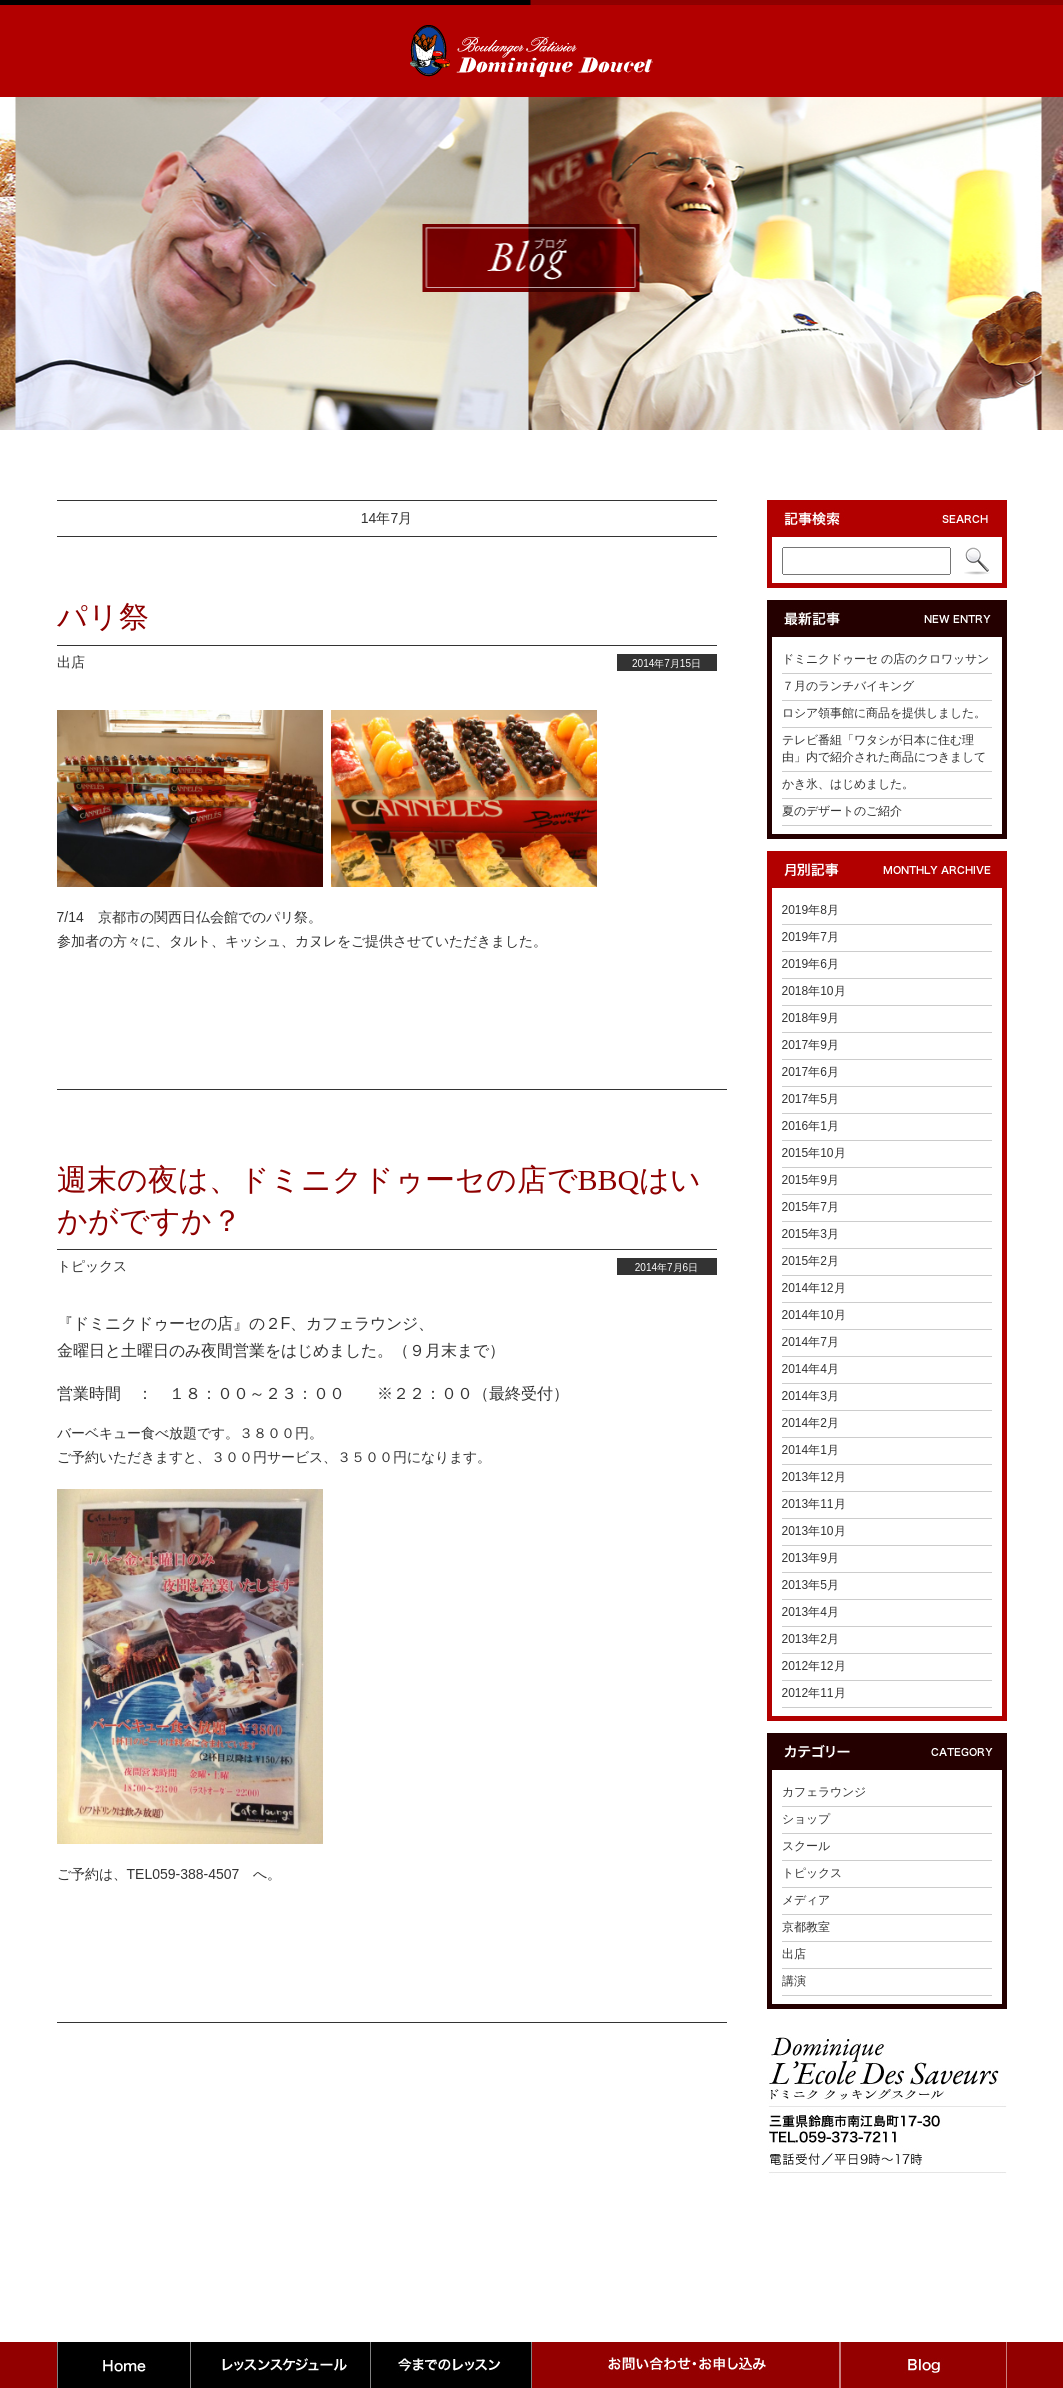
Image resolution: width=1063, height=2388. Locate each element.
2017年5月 (810, 1099)
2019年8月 (810, 910)
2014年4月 (810, 1369)
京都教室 (806, 1927)
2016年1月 (810, 1126)
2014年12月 (814, 1288)
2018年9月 (810, 1018)
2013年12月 (814, 1477)
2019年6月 (810, 964)
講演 (794, 1981)
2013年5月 (810, 1585)
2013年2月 (810, 1639)
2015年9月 (810, 1180)
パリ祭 (103, 616)
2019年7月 (810, 937)
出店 (71, 662)
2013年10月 (814, 1531)
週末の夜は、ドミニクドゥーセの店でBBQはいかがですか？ (379, 1200)
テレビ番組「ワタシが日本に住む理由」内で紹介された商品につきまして (884, 748)
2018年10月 (814, 991)
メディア (806, 1900)
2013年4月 (810, 1612)
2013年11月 (814, 1504)
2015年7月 (810, 1207)
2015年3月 (810, 1234)
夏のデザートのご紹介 (842, 811)
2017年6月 (810, 1072)
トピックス (92, 1266)
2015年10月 (814, 1153)
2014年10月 (814, 1315)
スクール (806, 1846)
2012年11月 (814, 1693)
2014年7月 (810, 1342)
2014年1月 (810, 1450)
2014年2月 (810, 1423)
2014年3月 (810, 1396)
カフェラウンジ (824, 1792)
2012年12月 (814, 1666)
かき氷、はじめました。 (848, 784)
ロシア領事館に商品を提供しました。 (884, 713)
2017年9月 (810, 1045)
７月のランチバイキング (848, 686)
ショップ (806, 1819)
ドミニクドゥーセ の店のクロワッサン (885, 659)
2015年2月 (810, 1261)
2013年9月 (810, 1558)
